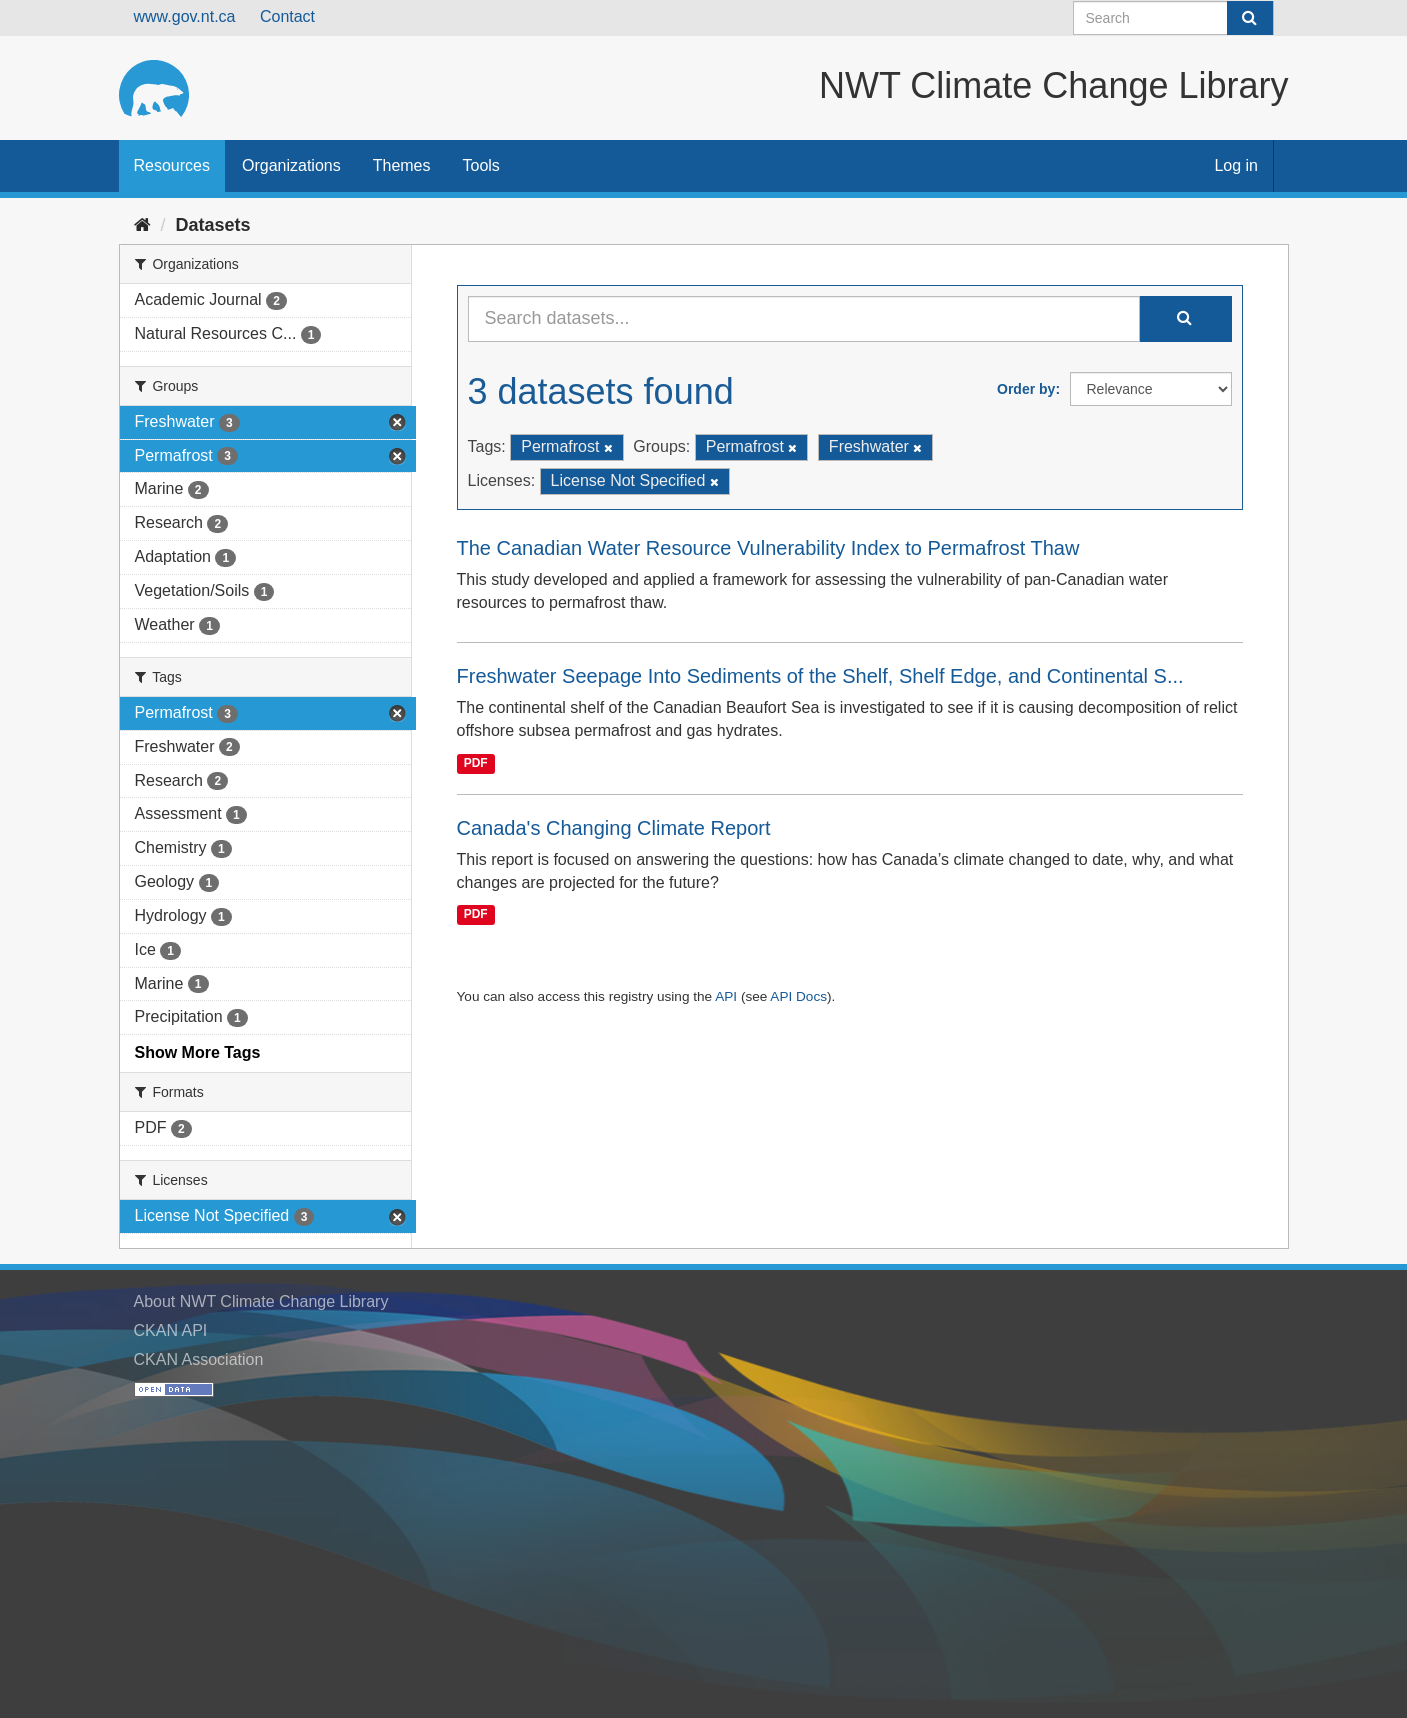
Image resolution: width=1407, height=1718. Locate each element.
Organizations (291, 165)
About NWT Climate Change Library (261, 1301)
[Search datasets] (1173, 18)
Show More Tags (198, 1052)
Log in (1236, 165)
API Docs (798, 996)
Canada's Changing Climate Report (614, 828)
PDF (476, 763)
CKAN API (171, 1330)
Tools (481, 165)
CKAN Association (199, 1359)
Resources (172, 165)
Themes (402, 165)
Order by (1026, 389)
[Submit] (1250, 18)
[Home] (142, 225)
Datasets (213, 225)
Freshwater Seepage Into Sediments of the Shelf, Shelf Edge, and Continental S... (820, 676)
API (726, 996)
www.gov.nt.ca (185, 16)
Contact (287, 16)
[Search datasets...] (804, 319)
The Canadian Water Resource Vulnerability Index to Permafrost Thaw (768, 548)
